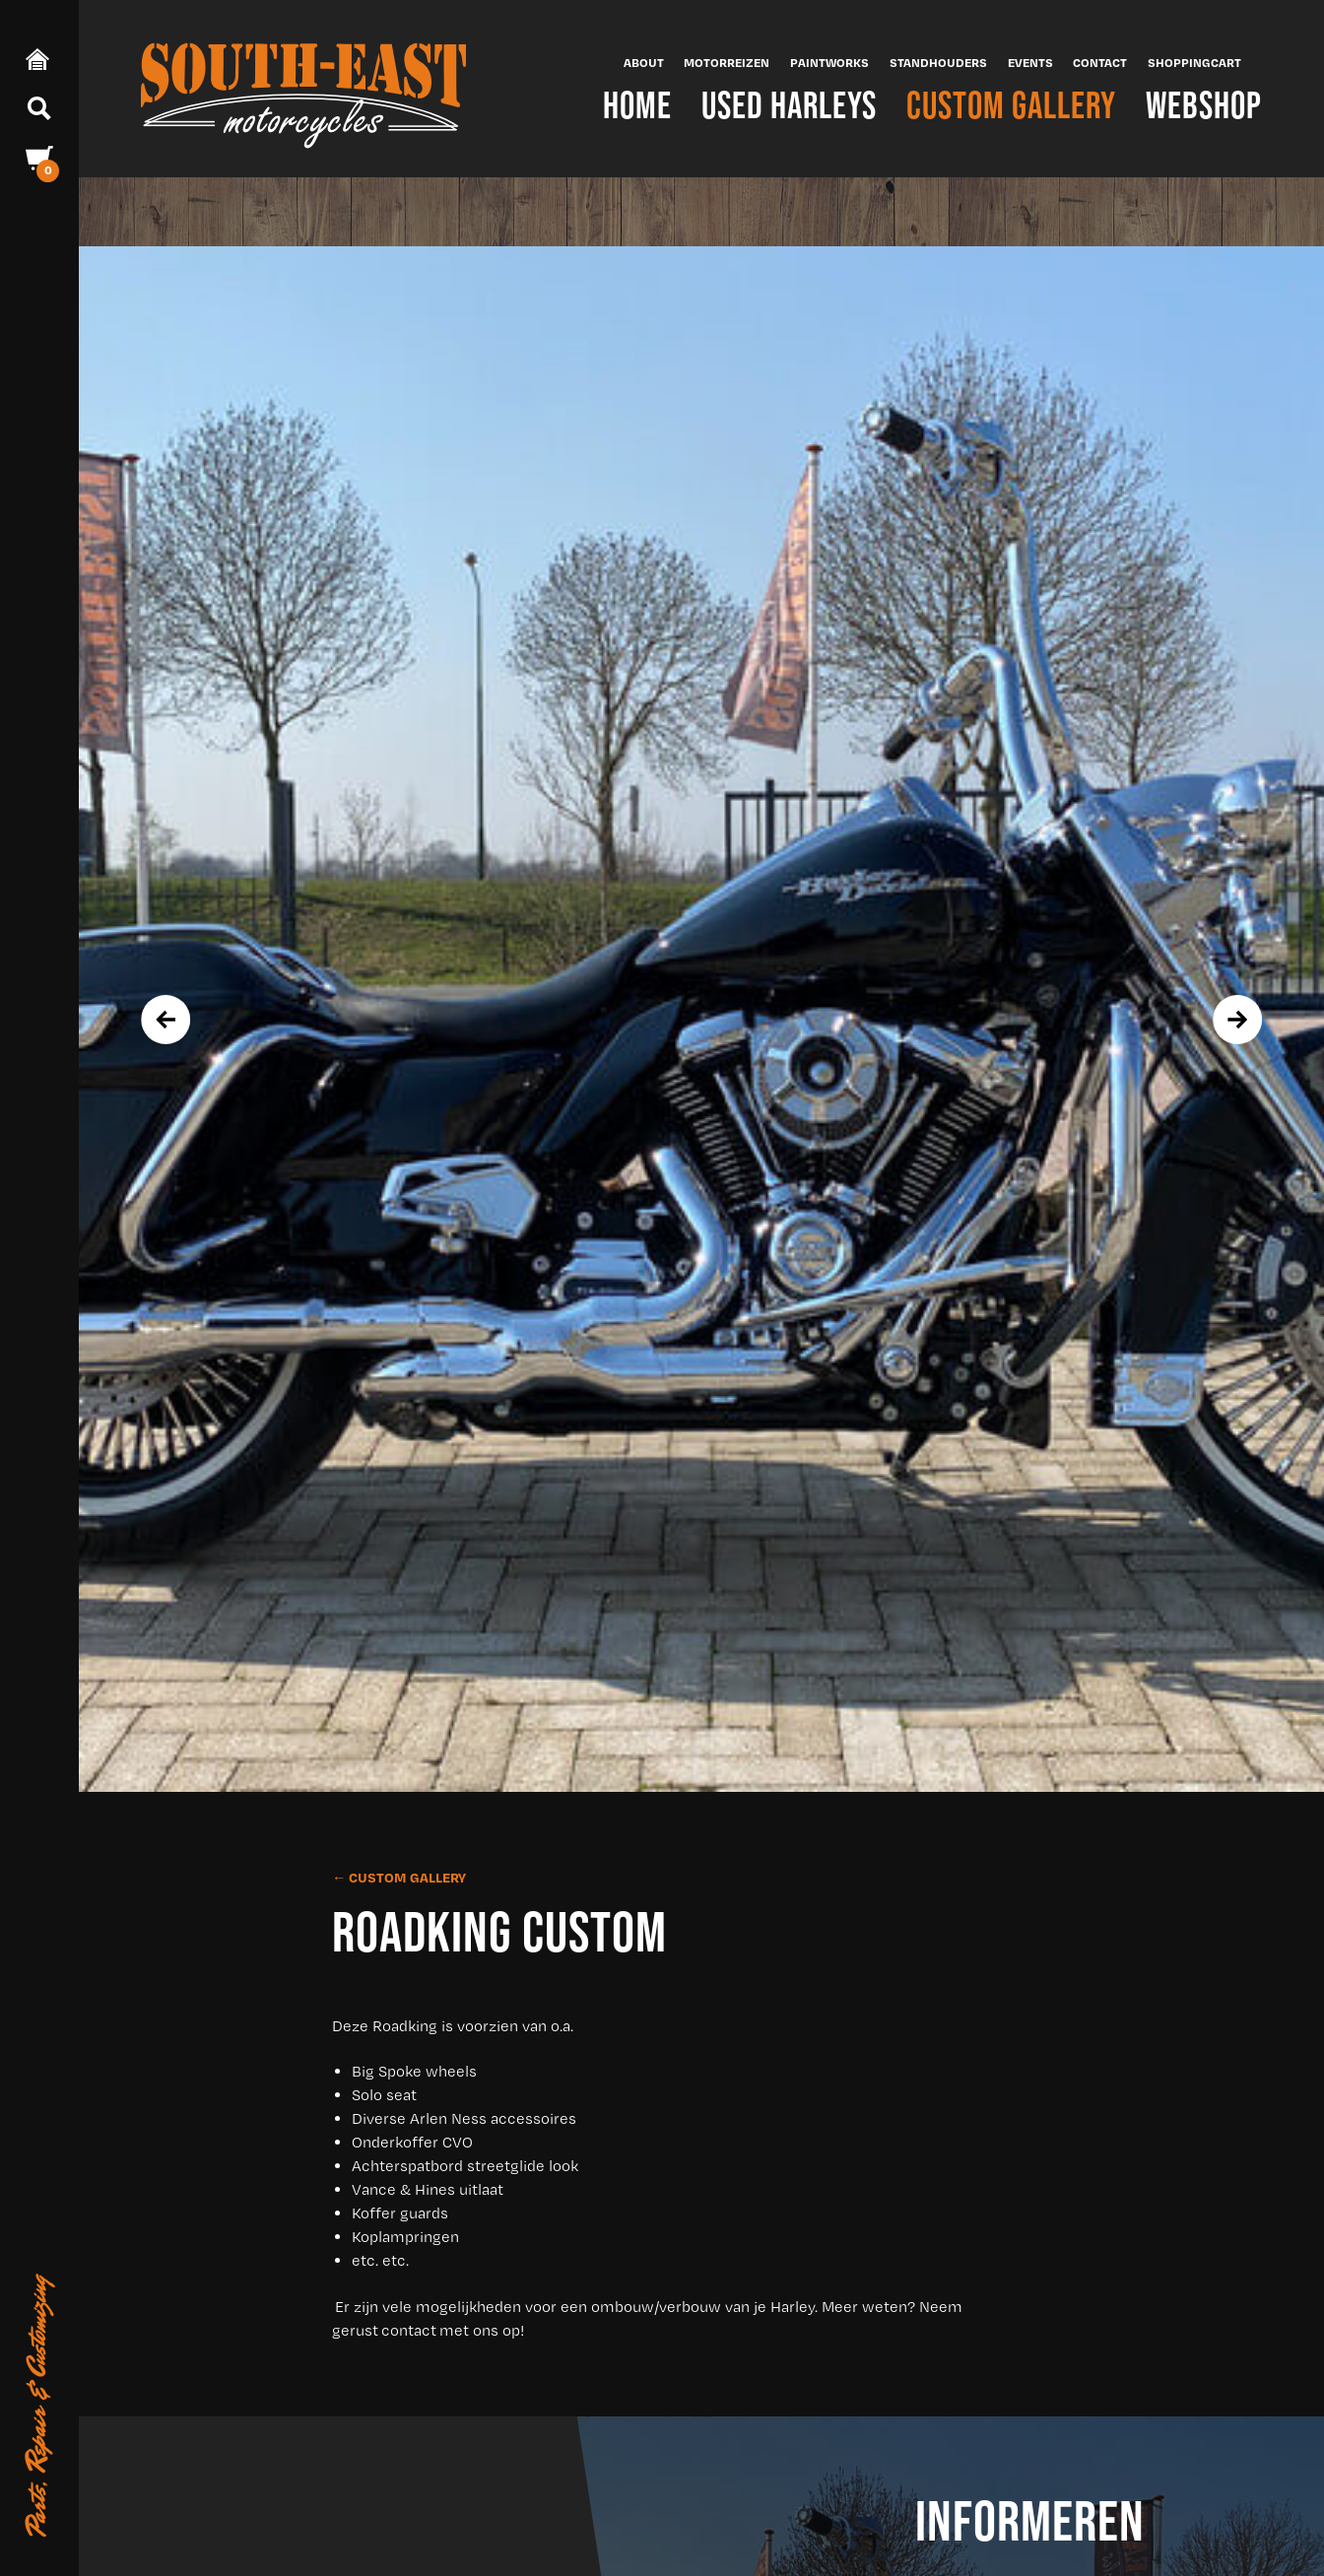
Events (1030, 62)
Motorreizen (726, 62)
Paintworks (829, 62)
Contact (1100, 62)
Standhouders (938, 62)
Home (637, 105)
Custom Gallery (1011, 105)
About (644, 62)
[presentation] (165, 1019)
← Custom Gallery (399, 1877)
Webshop (1204, 105)
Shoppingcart (1194, 62)
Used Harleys (789, 105)
